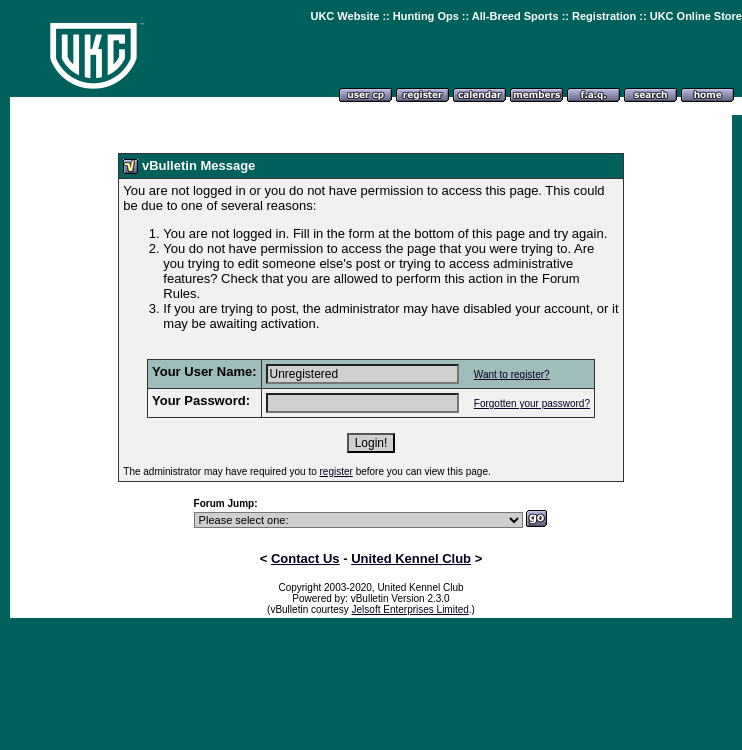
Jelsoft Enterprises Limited (410, 609)
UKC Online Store (696, 16)
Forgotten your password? (532, 403)
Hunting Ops (426, 16)
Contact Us (305, 558)
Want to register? (512, 374)
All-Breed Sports (515, 16)
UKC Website (344, 16)
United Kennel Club (411, 558)
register (336, 471)
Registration (604, 16)
